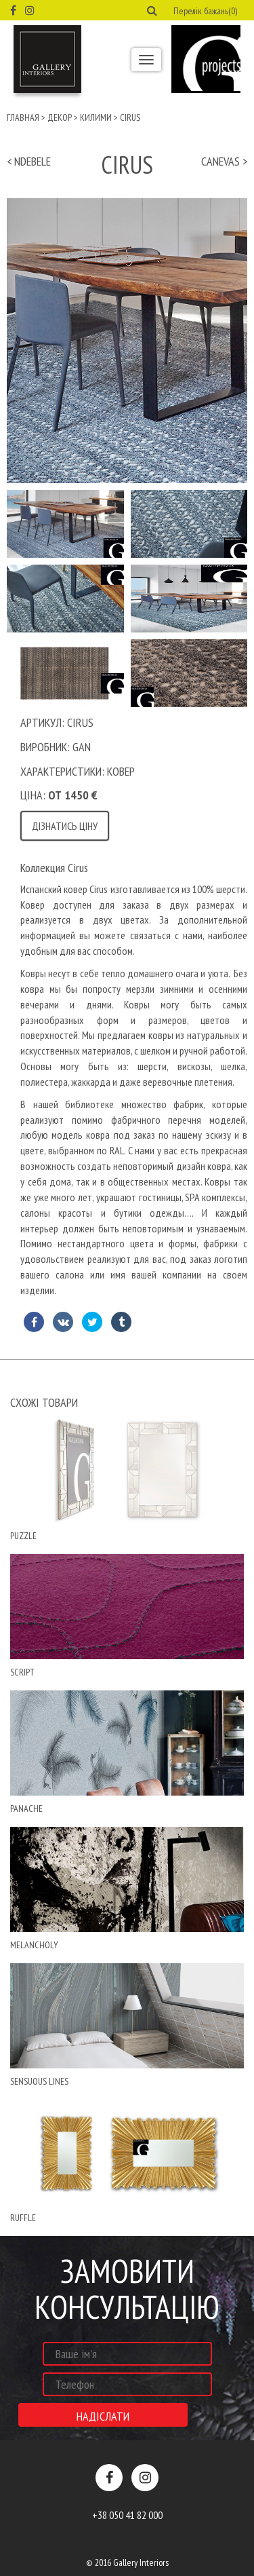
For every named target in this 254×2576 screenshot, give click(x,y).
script (22, 1672)
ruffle (23, 2218)
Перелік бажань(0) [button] (205, 11)
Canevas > (224, 161)
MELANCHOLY (34, 1945)
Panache (26, 1808)
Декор (59, 117)
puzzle (23, 1536)
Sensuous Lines (39, 2081)
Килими (96, 117)
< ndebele (29, 161)
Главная (23, 117)
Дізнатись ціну (65, 826)
